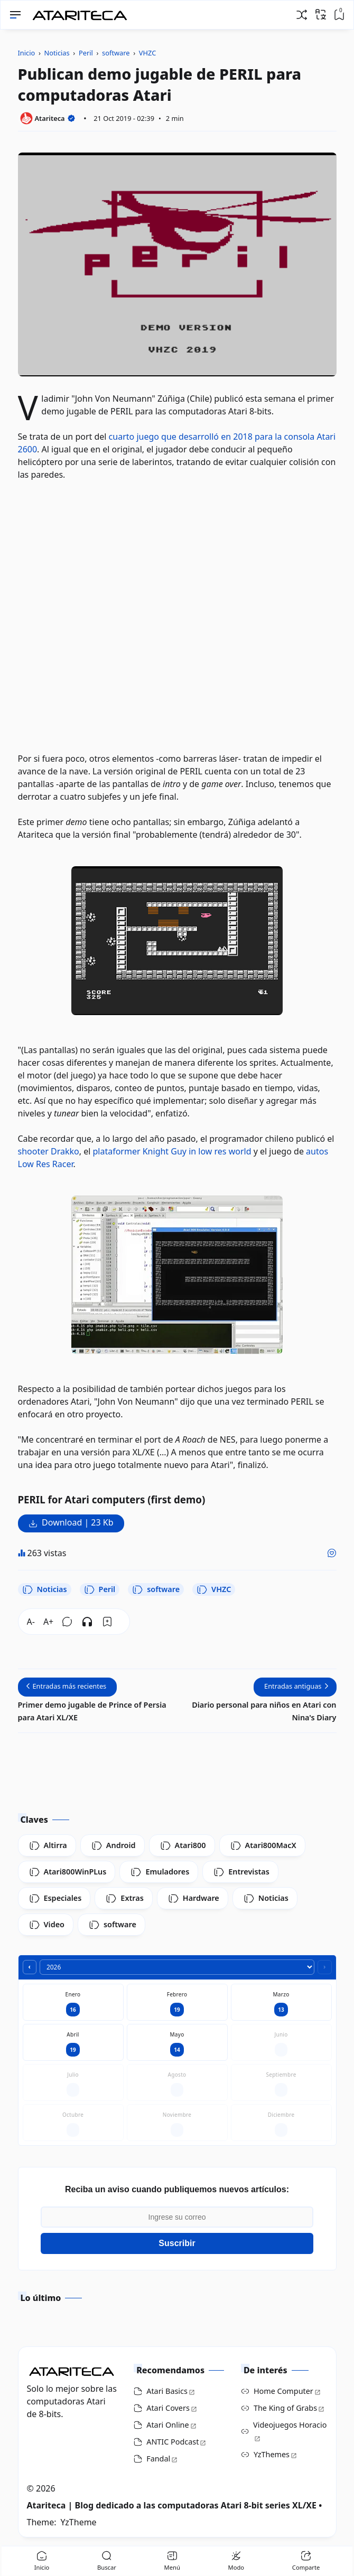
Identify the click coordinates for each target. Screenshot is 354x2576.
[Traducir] (320, 14)
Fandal (158, 2459)
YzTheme (79, 2522)
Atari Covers (168, 2408)
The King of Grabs (285, 2408)
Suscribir (177, 2243)
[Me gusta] (332, 1553)
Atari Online (167, 2425)
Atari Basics (167, 2391)
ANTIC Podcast (172, 2442)
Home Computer (283, 2391)
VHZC (214, 1589)
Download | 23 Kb (77, 1522)
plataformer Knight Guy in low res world (171, 1151)
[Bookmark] (107, 1621)
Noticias (44, 1589)
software (156, 1589)
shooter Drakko (48, 1151)
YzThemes (272, 2454)
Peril (100, 1589)
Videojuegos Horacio (290, 2425)
